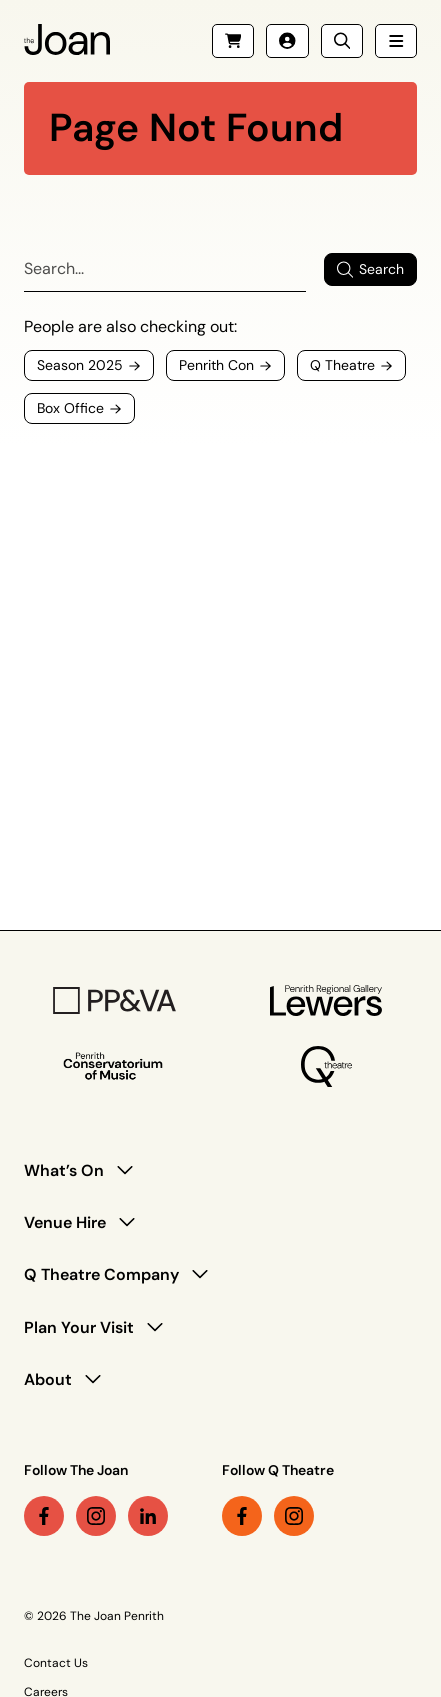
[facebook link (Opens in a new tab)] (44, 1516)
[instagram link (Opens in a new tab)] (96, 1516)
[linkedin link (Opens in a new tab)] (148, 1516)
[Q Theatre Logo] (326, 1067)
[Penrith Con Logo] (114, 1067)
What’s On (64, 1170)
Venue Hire (65, 1222)
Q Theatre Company (101, 1274)
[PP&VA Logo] (114, 1001)
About (48, 1379)
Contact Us (56, 1663)
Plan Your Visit (79, 1327)
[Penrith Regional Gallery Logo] (326, 1000)
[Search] (165, 269)
